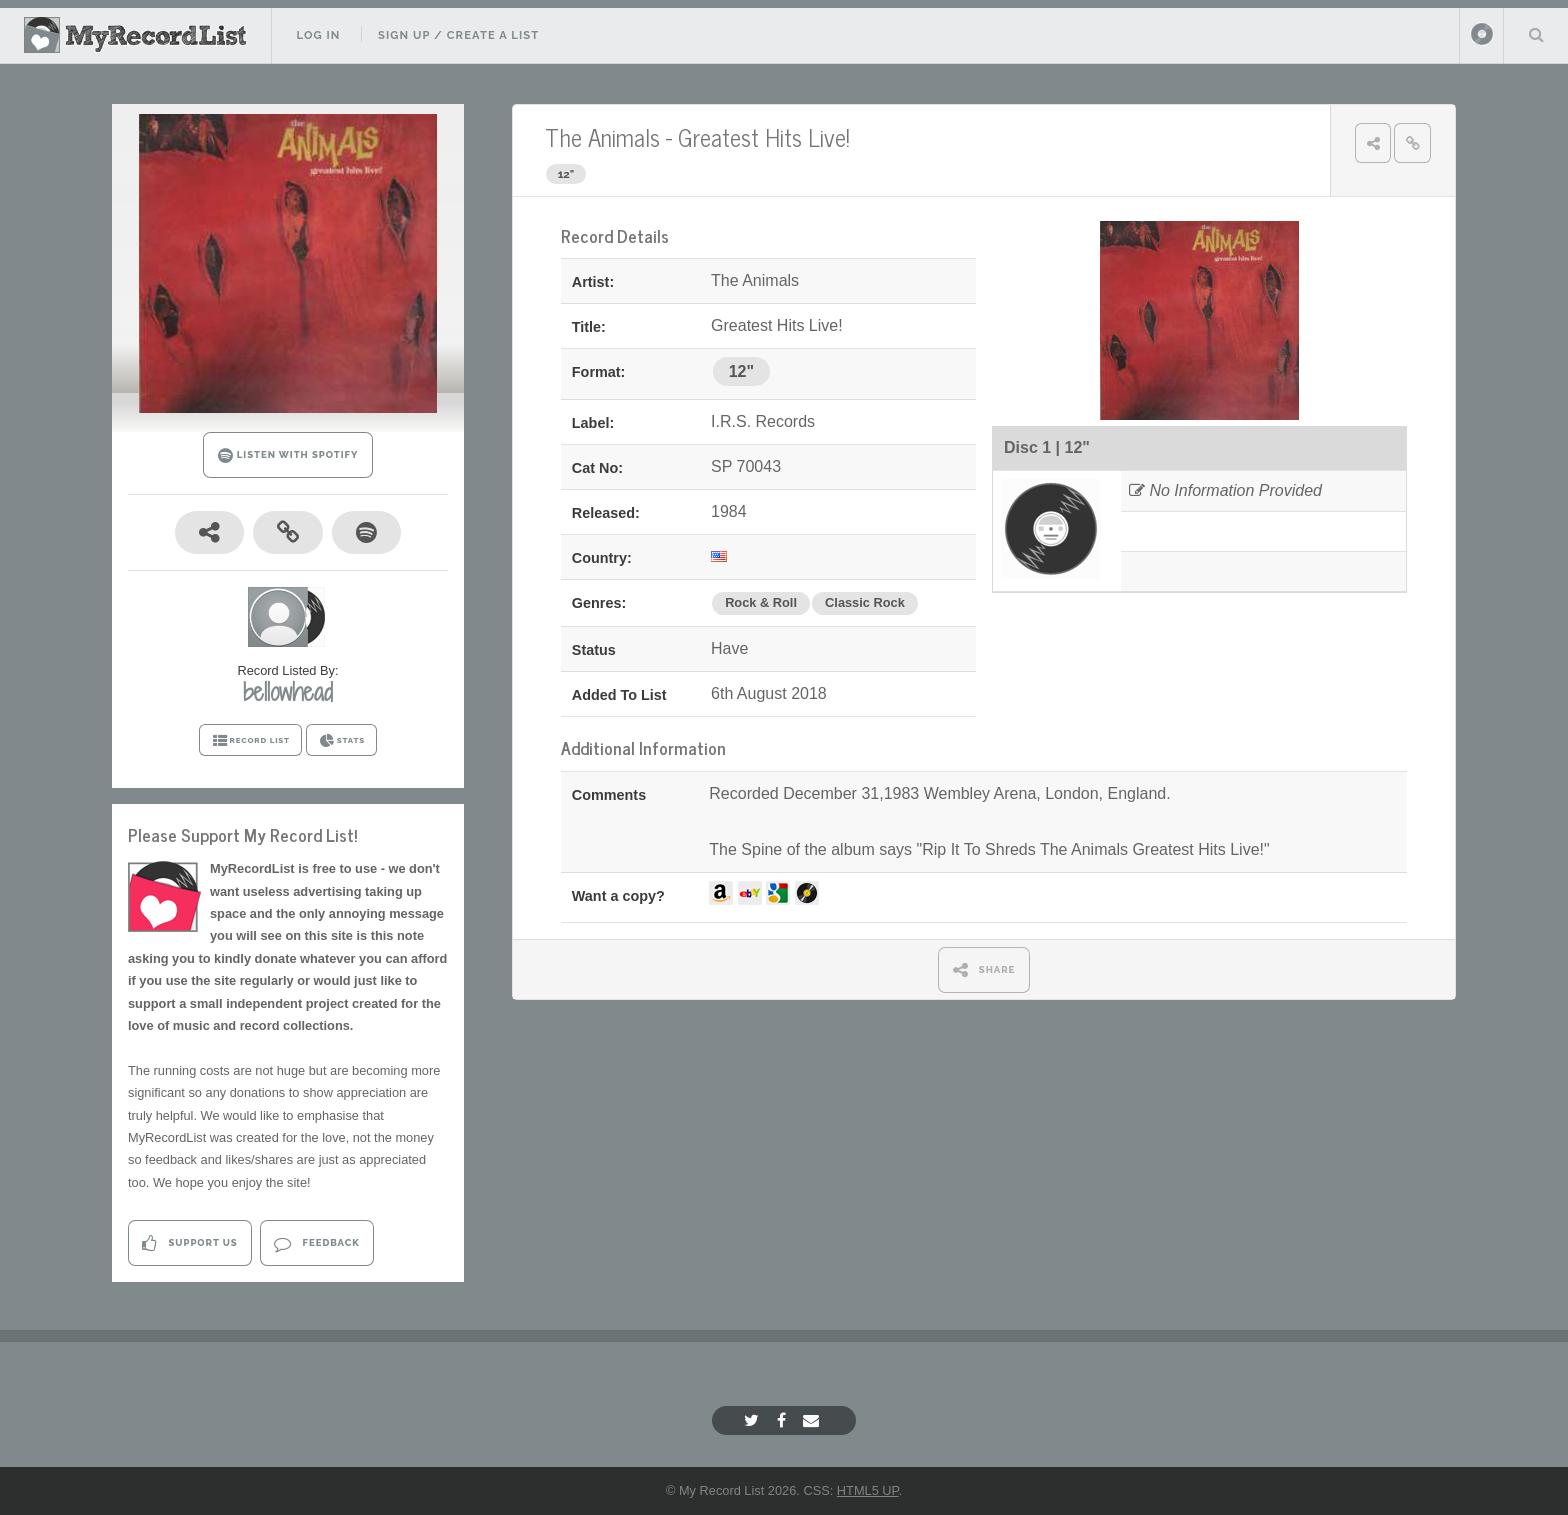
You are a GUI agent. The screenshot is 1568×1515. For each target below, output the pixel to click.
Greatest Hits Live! (764, 136)
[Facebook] (784, 1420)
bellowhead (288, 692)
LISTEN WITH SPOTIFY (288, 455)
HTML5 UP (868, 1490)
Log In (318, 35)
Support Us (189, 1243)
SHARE (984, 969)
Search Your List (1536, 34)
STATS (341, 741)
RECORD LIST (250, 741)
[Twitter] (754, 1420)
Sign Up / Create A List (458, 35)
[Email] (813, 1420)
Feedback (316, 1243)
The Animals (602, 136)
